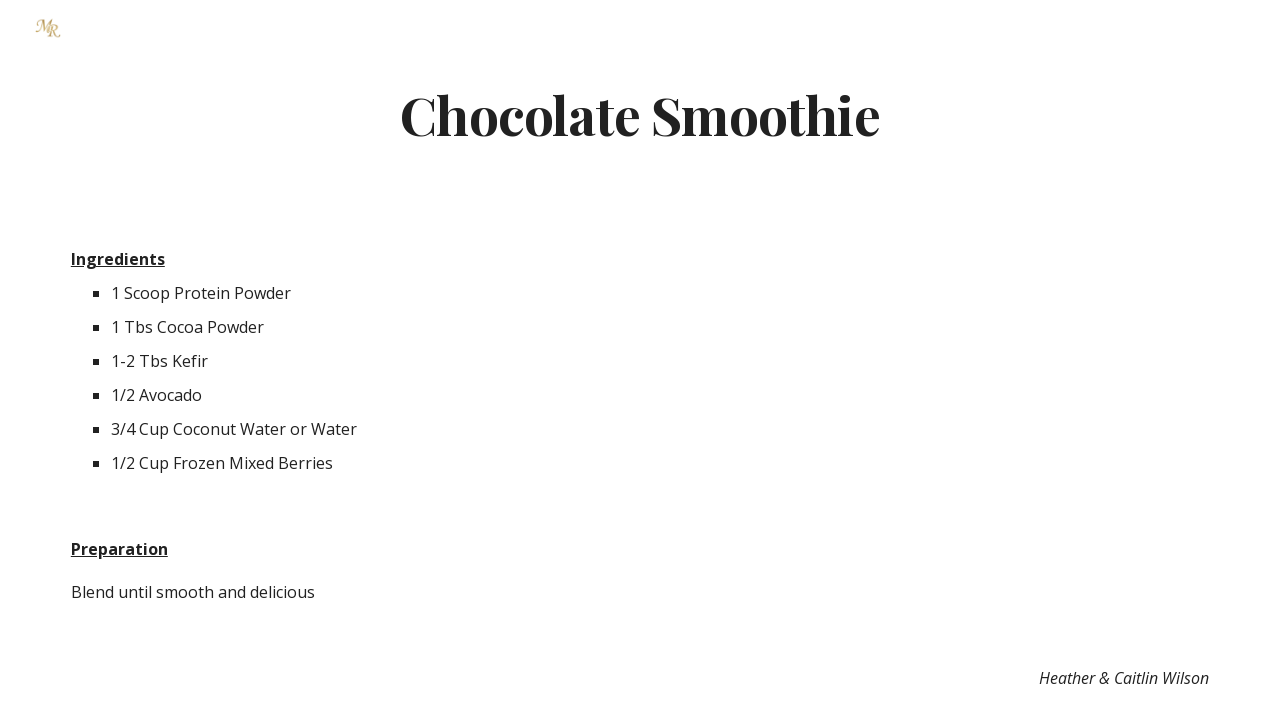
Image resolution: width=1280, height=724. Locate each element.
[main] (640, 113)
